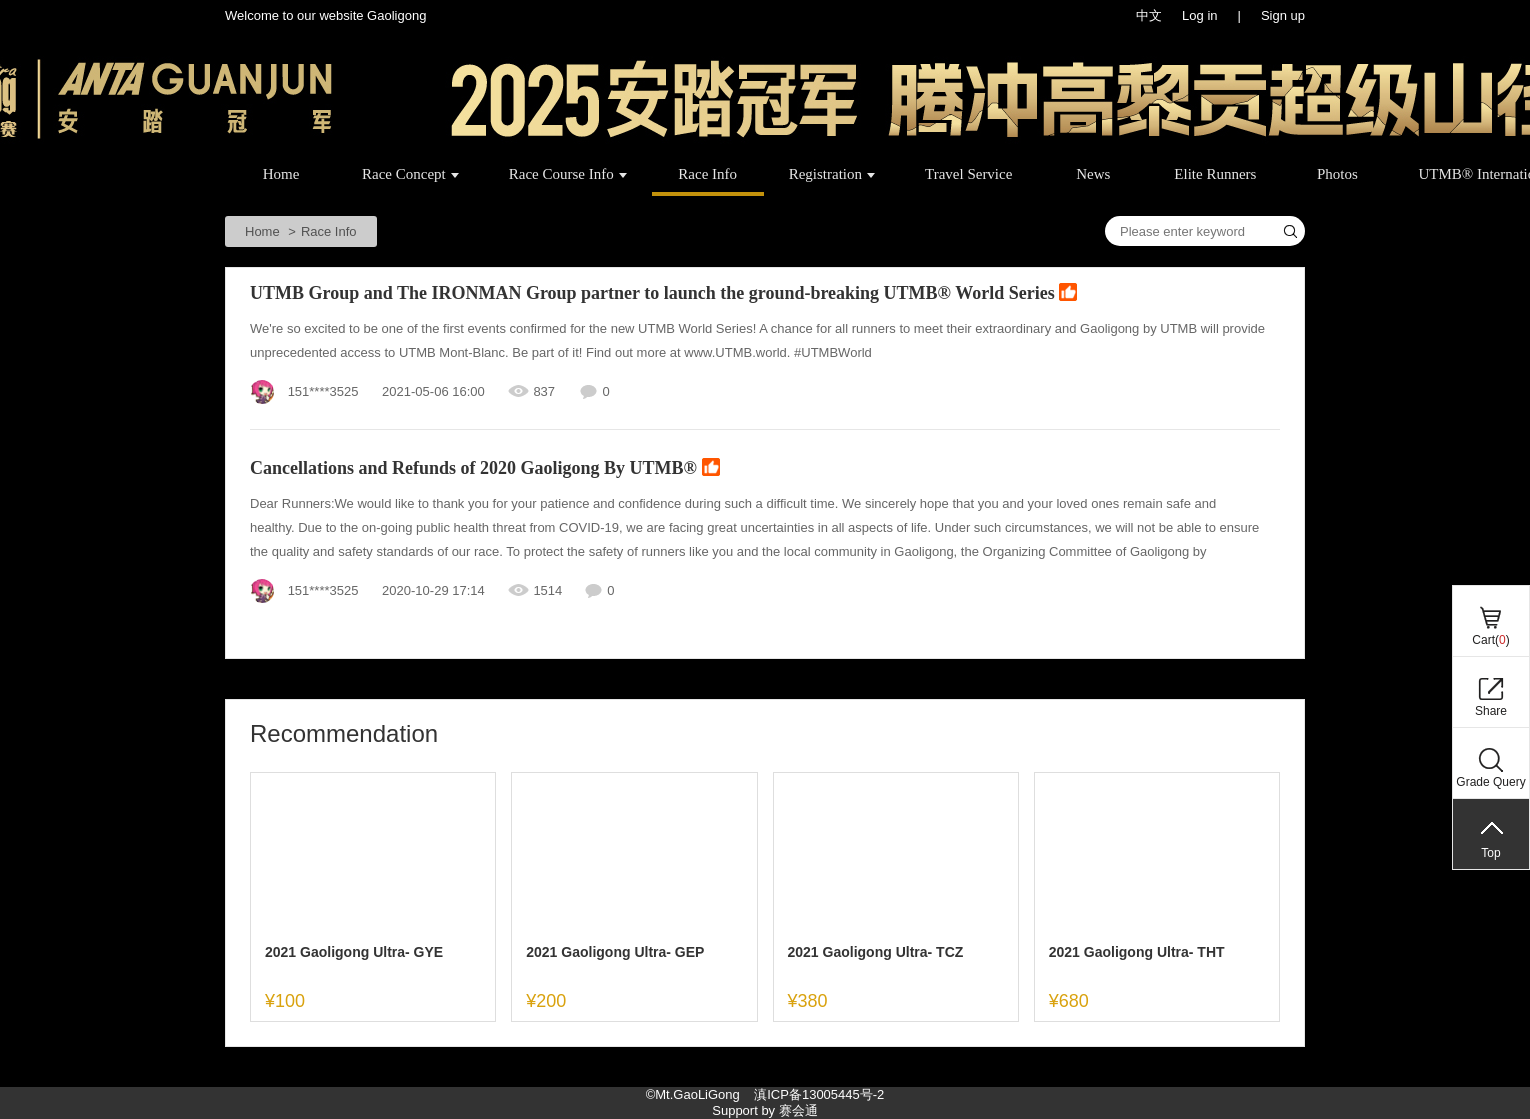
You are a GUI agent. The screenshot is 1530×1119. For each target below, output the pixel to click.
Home (281, 174)
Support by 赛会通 (765, 1110)
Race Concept (410, 174)
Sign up (1283, 15)
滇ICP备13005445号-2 (819, 1094)
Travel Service (968, 174)
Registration (832, 174)
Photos (1337, 174)
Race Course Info (568, 174)
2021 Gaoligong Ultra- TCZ (876, 952)
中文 (1149, 15)
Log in (1199, 15)
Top (1490, 853)
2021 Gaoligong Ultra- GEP (615, 952)
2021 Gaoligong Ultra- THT (1137, 952)
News (1093, 174)
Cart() (1490, 640)
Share (1491, 711)
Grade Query (1490, 782)
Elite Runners (1215, 174)
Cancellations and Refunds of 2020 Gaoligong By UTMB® (485, 470)
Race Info (707, 174)
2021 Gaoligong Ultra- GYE (354, 952)
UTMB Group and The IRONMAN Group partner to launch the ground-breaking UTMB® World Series (663, 295)
